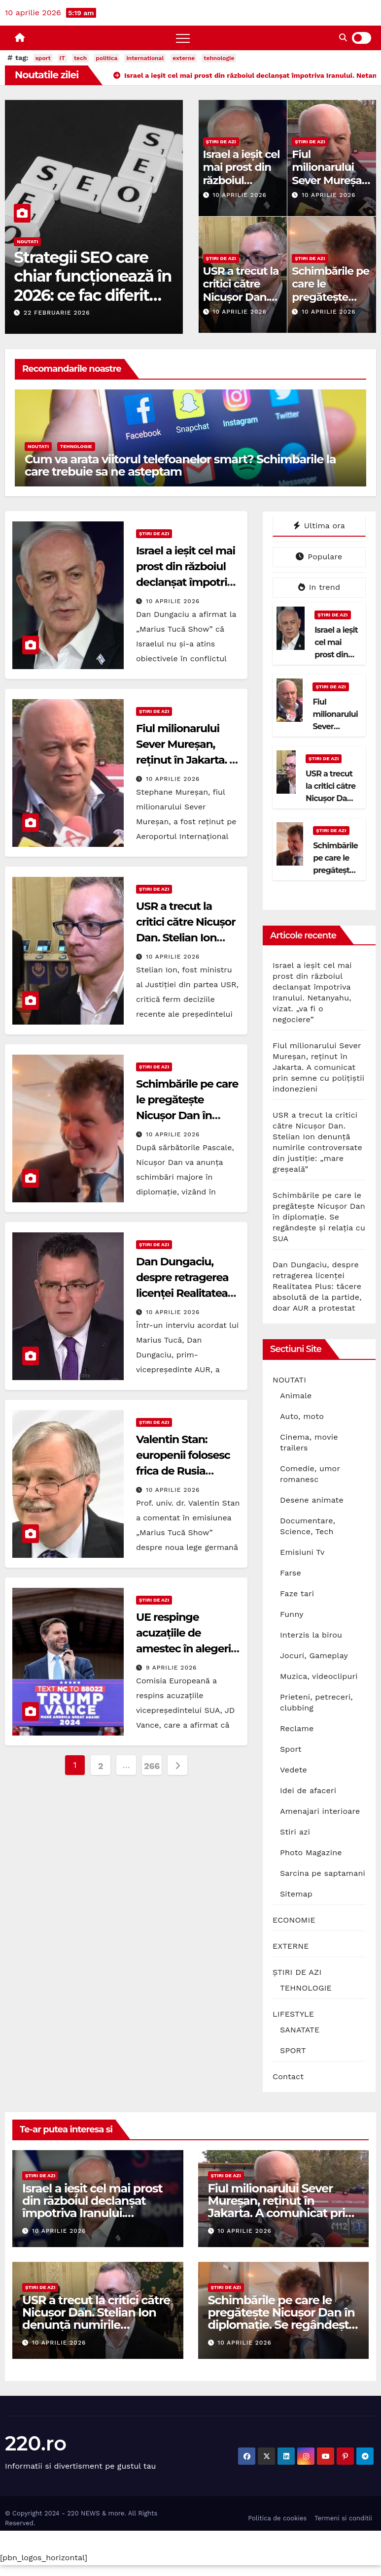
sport (43, 58)
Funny (292, 1614)
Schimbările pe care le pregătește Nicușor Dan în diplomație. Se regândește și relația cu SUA (319, 1217)
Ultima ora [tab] (319, 525)
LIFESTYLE (293, 2014)
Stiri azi (295, 1831)
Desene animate (312, 1500)
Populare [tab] (319, 556)
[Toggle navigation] (183, 38)
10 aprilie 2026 (239, 195)
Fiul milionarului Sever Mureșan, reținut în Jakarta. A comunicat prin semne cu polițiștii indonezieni (318, 1067)
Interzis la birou (311, 1635)
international (145, 58)
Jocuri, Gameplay (314, 1655)
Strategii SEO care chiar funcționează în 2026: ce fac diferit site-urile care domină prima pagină (92, 304)
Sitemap (296, 1894)
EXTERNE (291, 1946)
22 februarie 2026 (57, 312)
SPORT (293, 2050)
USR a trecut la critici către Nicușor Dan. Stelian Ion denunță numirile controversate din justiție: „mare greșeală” (96, 2324)
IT (62, 58)
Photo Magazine (311, 1852)
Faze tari (297, 1593)
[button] (343, 37)
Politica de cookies (277, 2518)
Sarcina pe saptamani (322, 1873)
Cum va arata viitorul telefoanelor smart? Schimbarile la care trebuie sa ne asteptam (180, 465)
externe (184, 58)
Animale (296, 1395)
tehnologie (219, 58)
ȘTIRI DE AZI (221, 141)
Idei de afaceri (308, 1790)
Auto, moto (302, 1416)
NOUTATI (27, 241)
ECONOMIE (294, 1920)
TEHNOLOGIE (76, 446)
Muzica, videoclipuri (319, 1676)
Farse (290, 1573)
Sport (291, 1749)
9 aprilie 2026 (171, 1667)
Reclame (296, 1728)
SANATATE (299, 2029)
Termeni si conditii (343, 2518)
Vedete (293, 1769)
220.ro (36, 2443)
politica (106, 58)
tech (80, 58)
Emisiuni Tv (302, 1552)
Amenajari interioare (320, 1811)
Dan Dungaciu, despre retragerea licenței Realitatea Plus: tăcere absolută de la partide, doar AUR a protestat (317, 1286)
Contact (288, 2076)
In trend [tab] (319, 587)
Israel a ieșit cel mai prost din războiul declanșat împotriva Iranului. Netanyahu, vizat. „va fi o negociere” (92, 2213)
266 (152, 1766)
